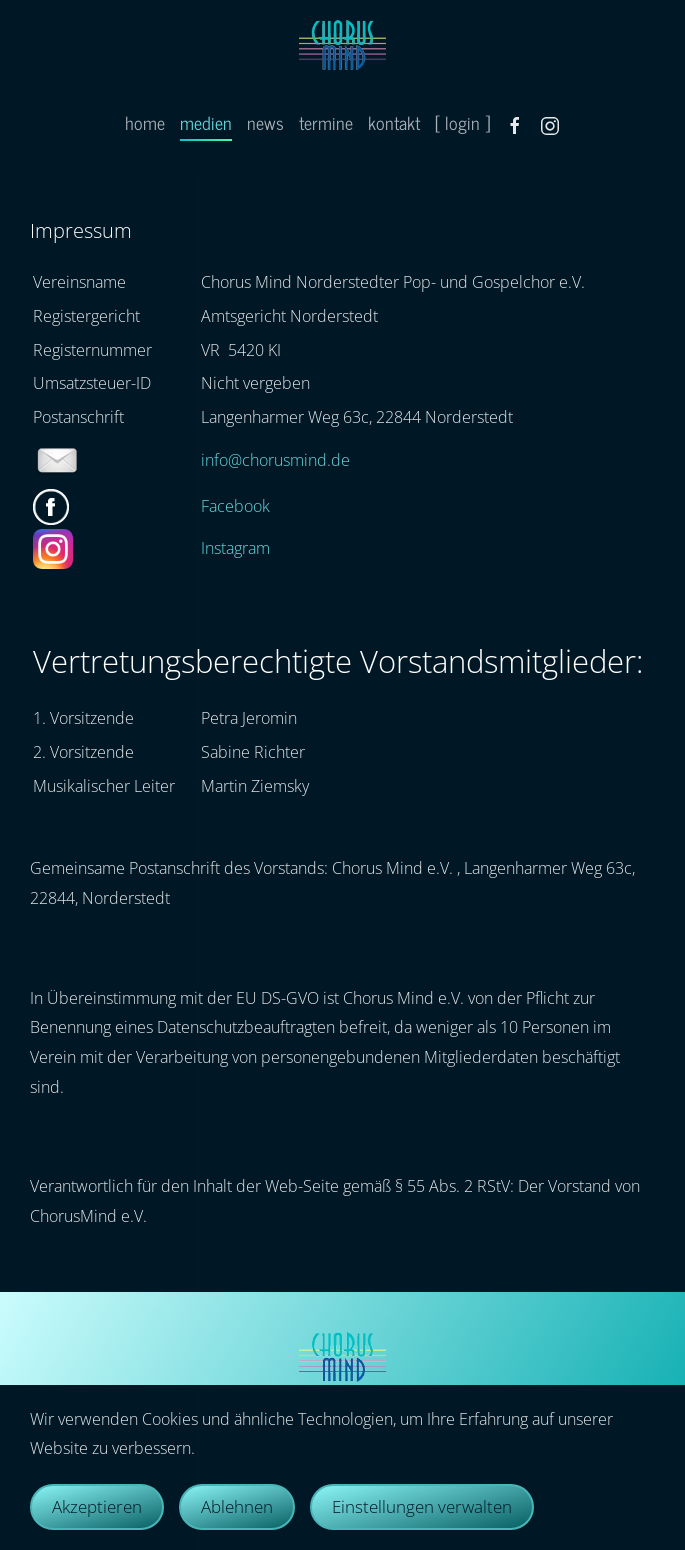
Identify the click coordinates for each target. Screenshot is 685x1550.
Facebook (235, 506)
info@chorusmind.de (275, 460)
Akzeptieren (97, 1506)
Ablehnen (237, 1506)
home (145, 122)
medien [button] (206, 122)
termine (326, 122)
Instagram (235, 548)
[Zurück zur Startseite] (342, 45)
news (265, 122)
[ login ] (462, 122)
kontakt (394, 122)
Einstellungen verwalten (422, 1506)
